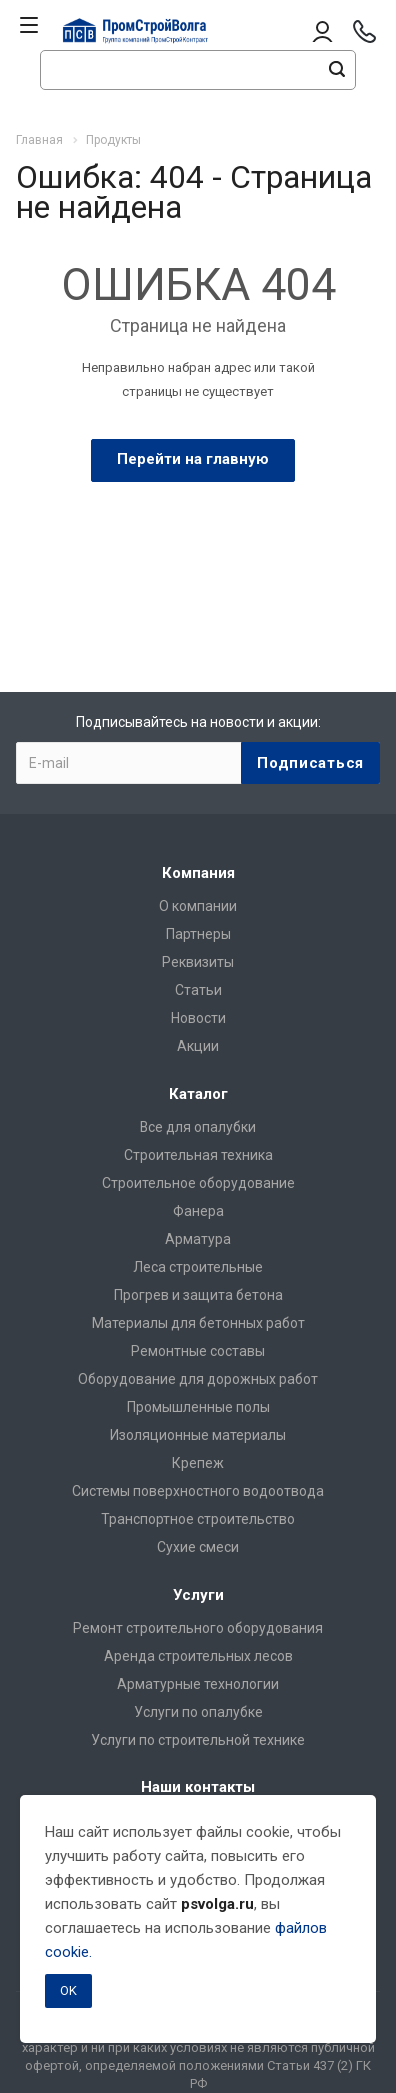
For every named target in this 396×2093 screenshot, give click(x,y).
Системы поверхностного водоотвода (198, 1491)
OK (68, 1990)
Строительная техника (198, 1155)
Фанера (198, 1211)
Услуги (198, 1595)
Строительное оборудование (198, 1183)
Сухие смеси (198, 1547)
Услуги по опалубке (198, 1712)
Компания (198, 873)
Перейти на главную (193, 459)
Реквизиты (198, 962)
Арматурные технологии (198, 1684)
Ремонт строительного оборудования (198, 1628)
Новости (198, 1018)
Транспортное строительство (198, 1519)
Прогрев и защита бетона (198, 1295)
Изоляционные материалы (198, 1435)
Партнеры (198, 934)
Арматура (198, 1239)
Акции (198, 1046)
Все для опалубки (198, 1127)
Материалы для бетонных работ (198, 1323)
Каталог (198, 1094)
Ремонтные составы (198, 1351)
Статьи (198, 990)
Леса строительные (198, 1267)
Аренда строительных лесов (198, 1656)
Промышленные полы (198, 1407)
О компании (198, 906)
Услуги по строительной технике (198, 1740)
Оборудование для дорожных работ (198, 1379)
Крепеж (198, 1463)
